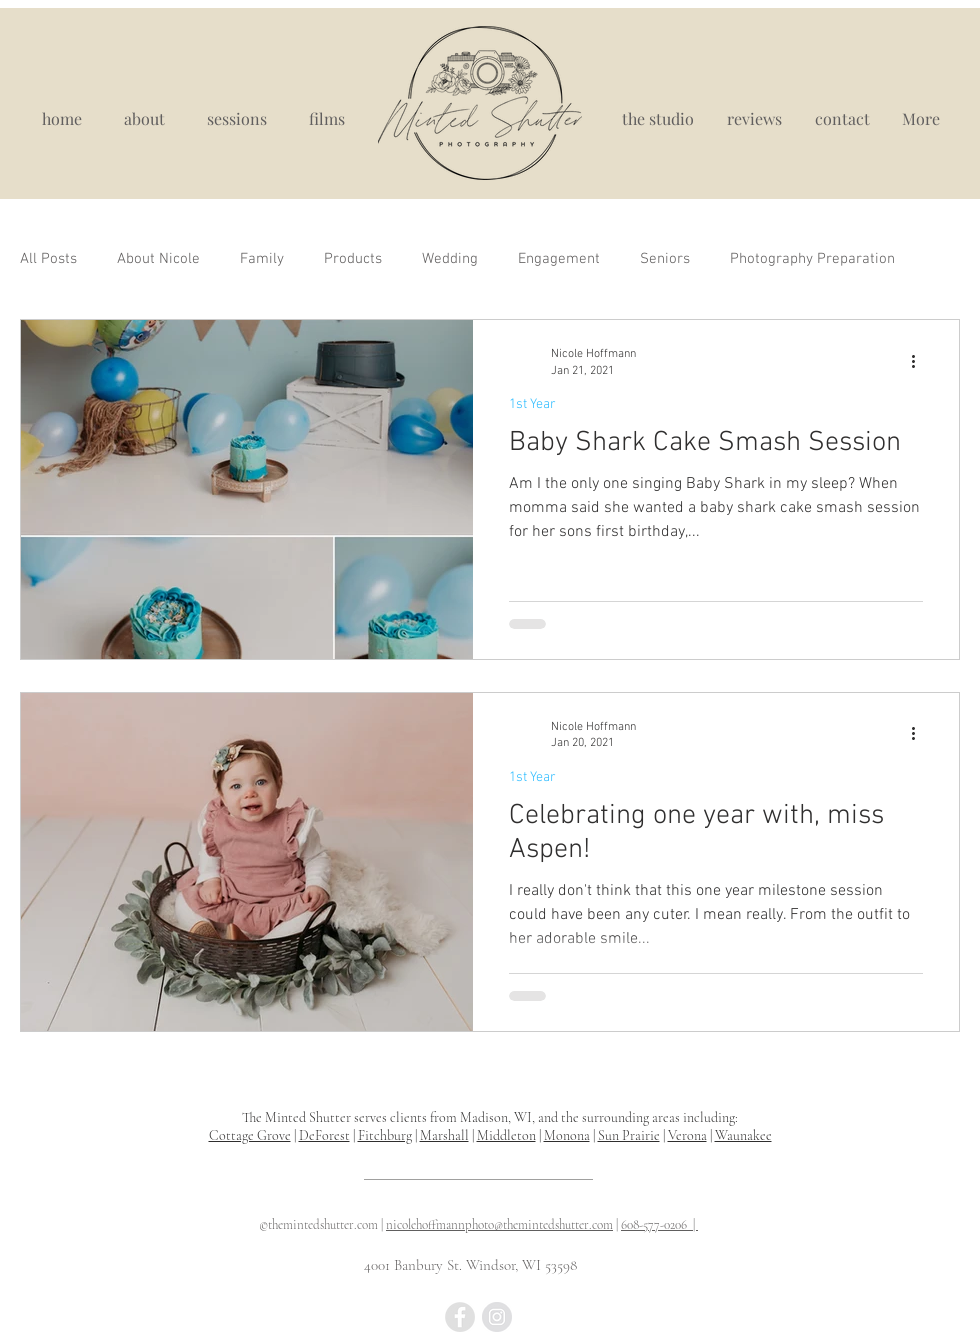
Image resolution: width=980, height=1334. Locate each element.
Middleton (506, 1135)
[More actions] (920, 361)
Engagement (559, 259)
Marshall (444, 1135)
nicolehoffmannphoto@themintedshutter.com (499, 1225)
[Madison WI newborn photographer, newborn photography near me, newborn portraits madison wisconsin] (460, 1317)
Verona (687, 1135)
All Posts (48, 259)
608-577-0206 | (659, 1225)
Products (353, 259)
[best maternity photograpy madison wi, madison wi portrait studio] (497, 1317)
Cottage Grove (250, 1135)
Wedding (450, 259)
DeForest (324, 1135)
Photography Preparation (812, 259)
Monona (567, 1135)
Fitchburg (385, 1135)
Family (262, 259)
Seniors (665, 259)
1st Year (532, 404)
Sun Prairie (629, 1135)
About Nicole (158, 259)
